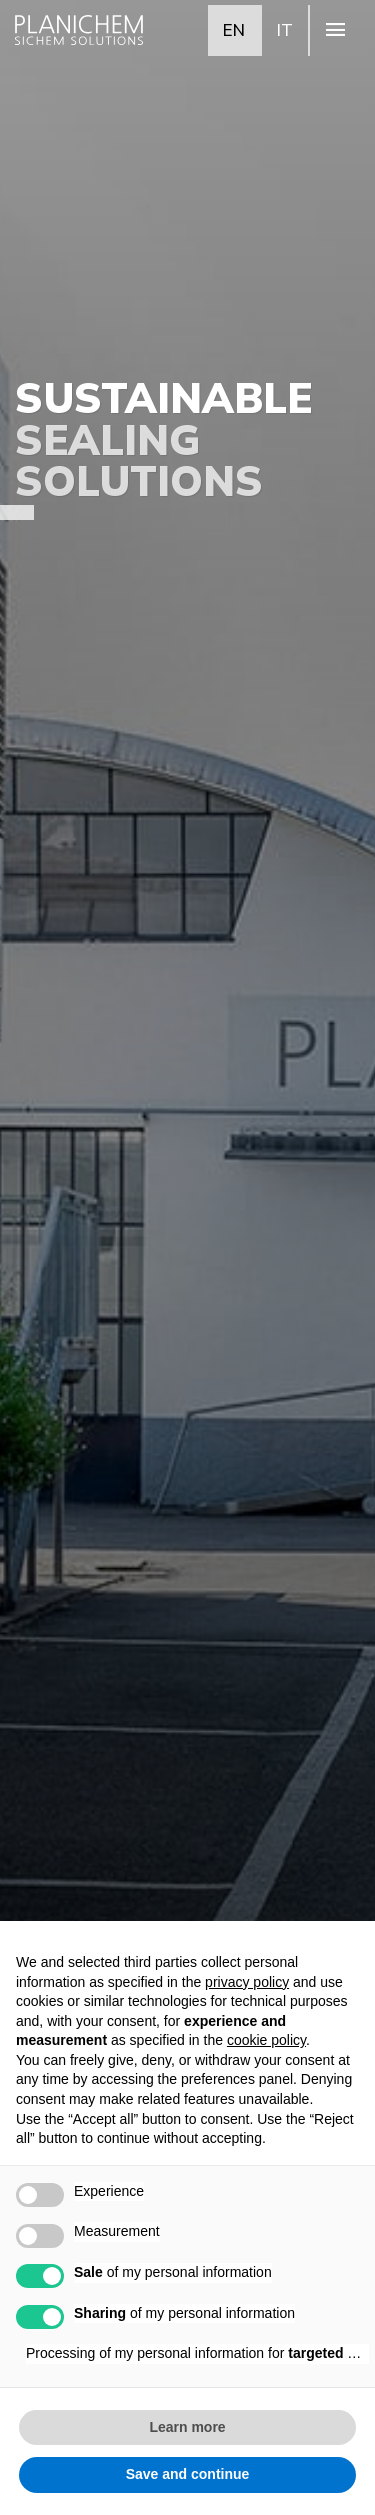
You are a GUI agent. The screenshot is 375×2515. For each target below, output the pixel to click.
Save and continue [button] (188, 2474)
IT (285, 29)
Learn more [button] (187, 2427)
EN (234, 29)
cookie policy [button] (266, 2040)
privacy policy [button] (247, 1982)
